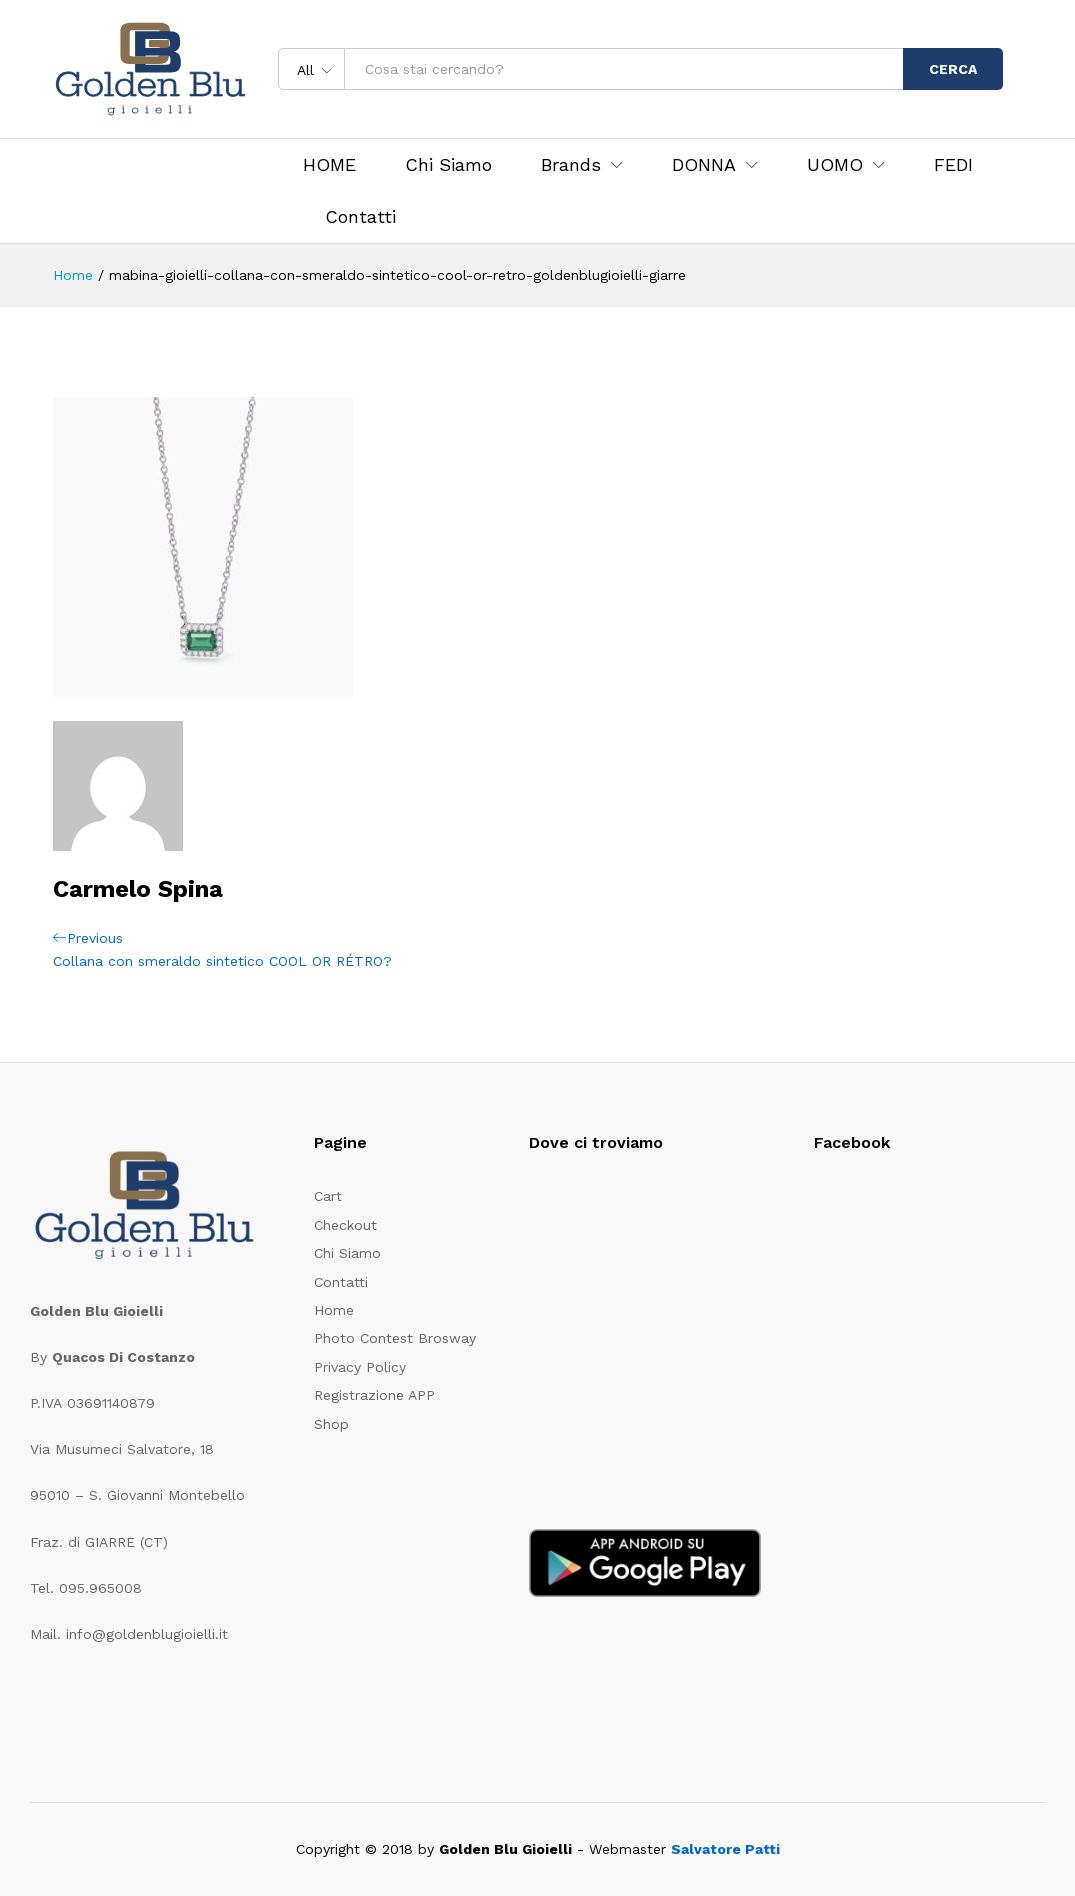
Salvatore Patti (725, 1849)
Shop (331, 1424)
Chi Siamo (448, 165)
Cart (328, 1196)
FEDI (953, 165)
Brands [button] (571, 165)
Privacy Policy (360, 1367)
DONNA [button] (704, 165)
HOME (329, 165)
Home (334, 1310)
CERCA (953, 69)
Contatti (360, 217)
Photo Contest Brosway (395, 1338)
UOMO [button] (835, 165)
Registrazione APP (374, 1395)
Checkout (345, 1225)
